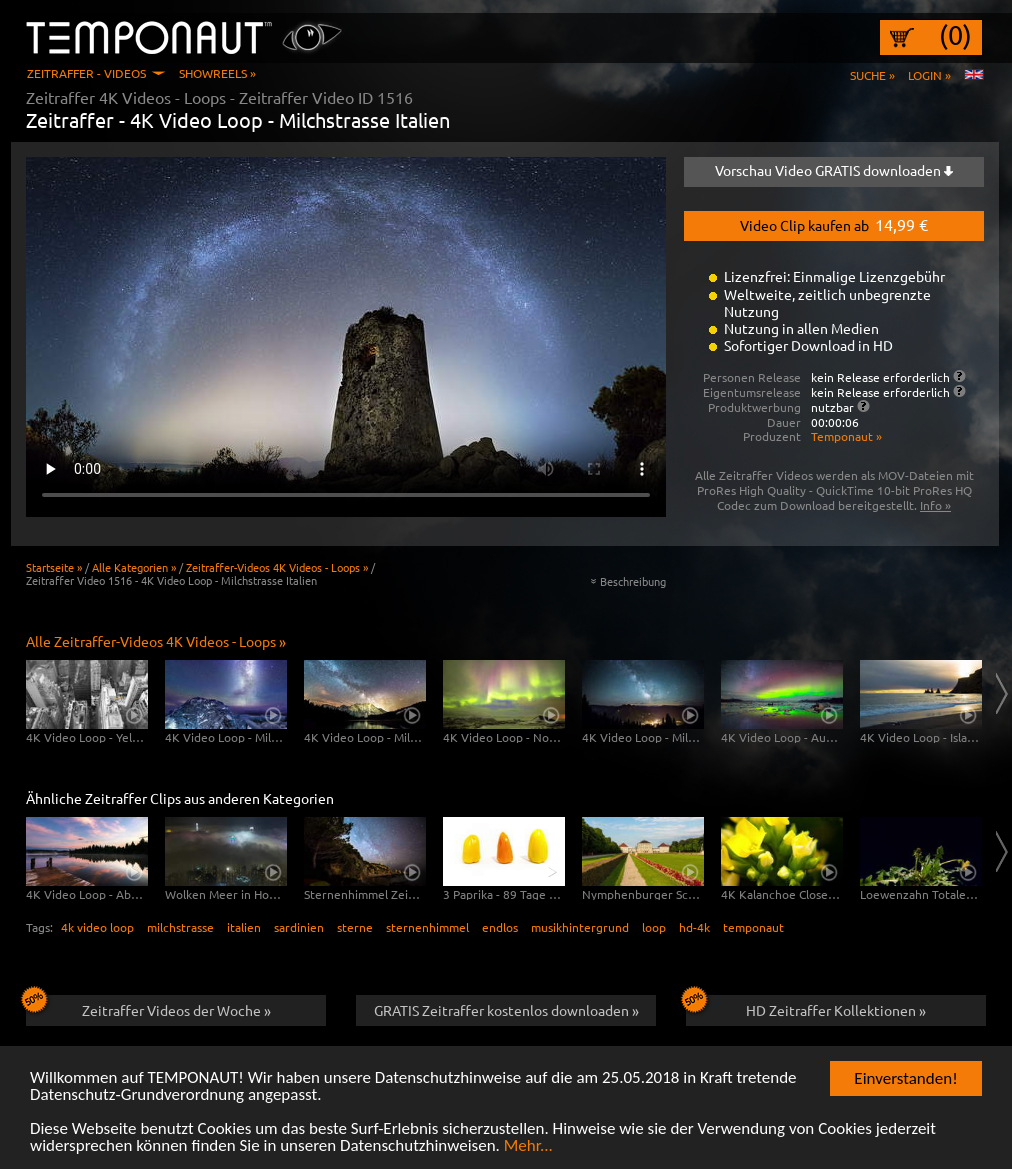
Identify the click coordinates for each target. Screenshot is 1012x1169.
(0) (955, 35)
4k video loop (97, 927)
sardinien (299, 927)
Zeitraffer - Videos (86, 73)
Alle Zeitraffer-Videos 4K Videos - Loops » (156, 641)
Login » (929, 75)
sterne (355, 927)
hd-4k (694, 927)
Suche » (872, 75)
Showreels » (217, 73)
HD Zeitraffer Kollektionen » (806, 1007)
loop (654, 927)
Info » (935, 505)
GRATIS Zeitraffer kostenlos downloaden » (506, 1010)
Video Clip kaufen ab (834, 224)
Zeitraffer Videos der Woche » (148, 1007)
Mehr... (528, 1146)
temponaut (753, 927)
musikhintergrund (580, 927)
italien (244, 927)
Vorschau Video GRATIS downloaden (834, 170)
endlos (500, 927)
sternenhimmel (427, 927)
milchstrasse (180, 927)
